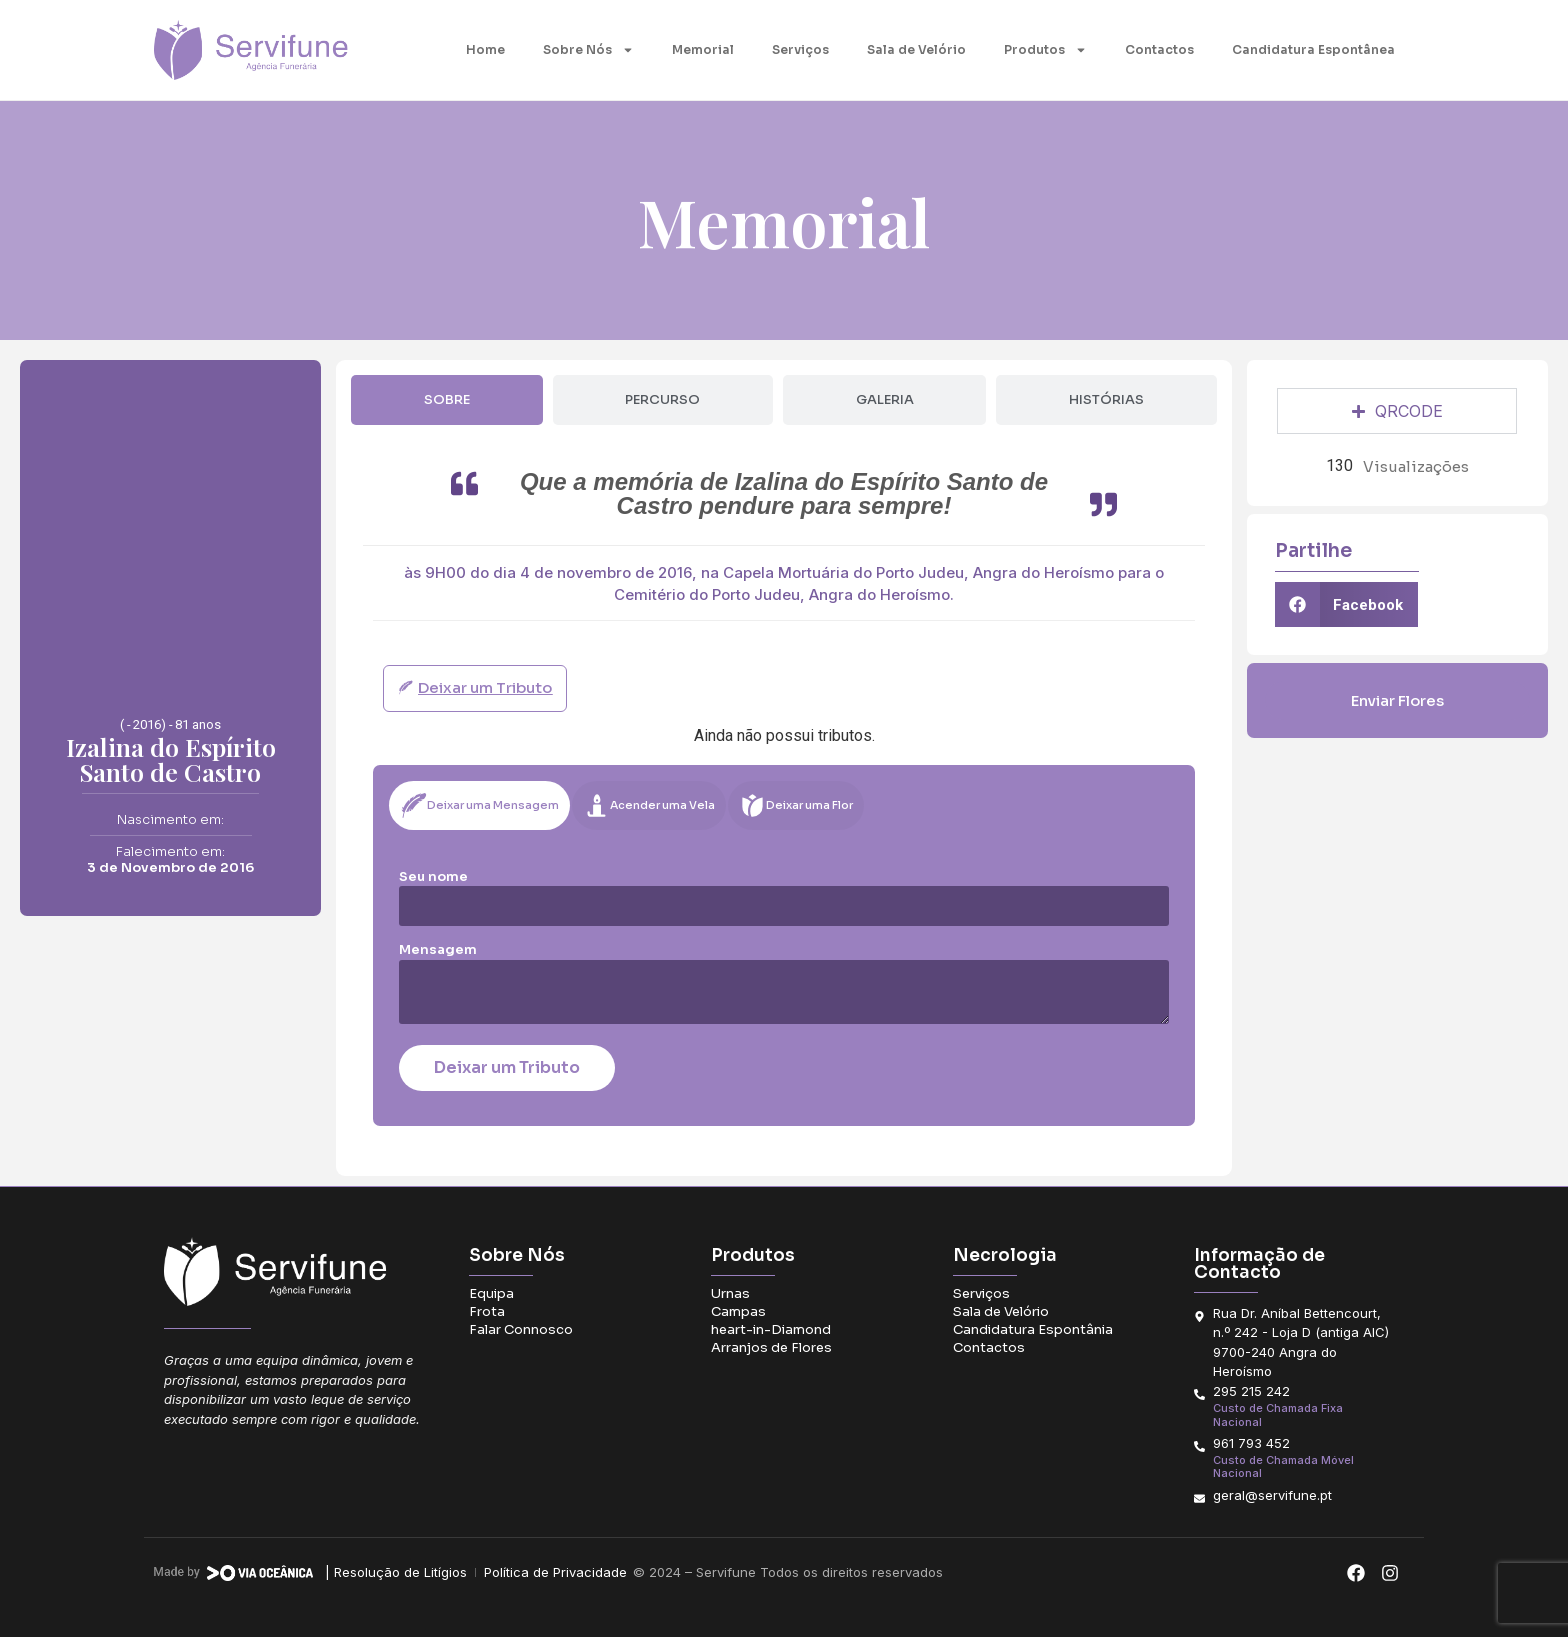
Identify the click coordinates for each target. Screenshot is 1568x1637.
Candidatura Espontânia (1033, 1329)
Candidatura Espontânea (1313, 49)
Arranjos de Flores (771, 1347)
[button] (1347, 604)
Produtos (1045, 50)
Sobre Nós (588, 50)
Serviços (800, 49)
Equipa (491, 1293)
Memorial (703, 49)
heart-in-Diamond (771, 1329)
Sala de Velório (916, 49)
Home (485, 49)
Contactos (1159, 49)
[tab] (446, 400)
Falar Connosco (521, 1329)
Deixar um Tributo (507, 1067)
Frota (487, 1311)
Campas (738, 1311)
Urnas (730, 1293)
